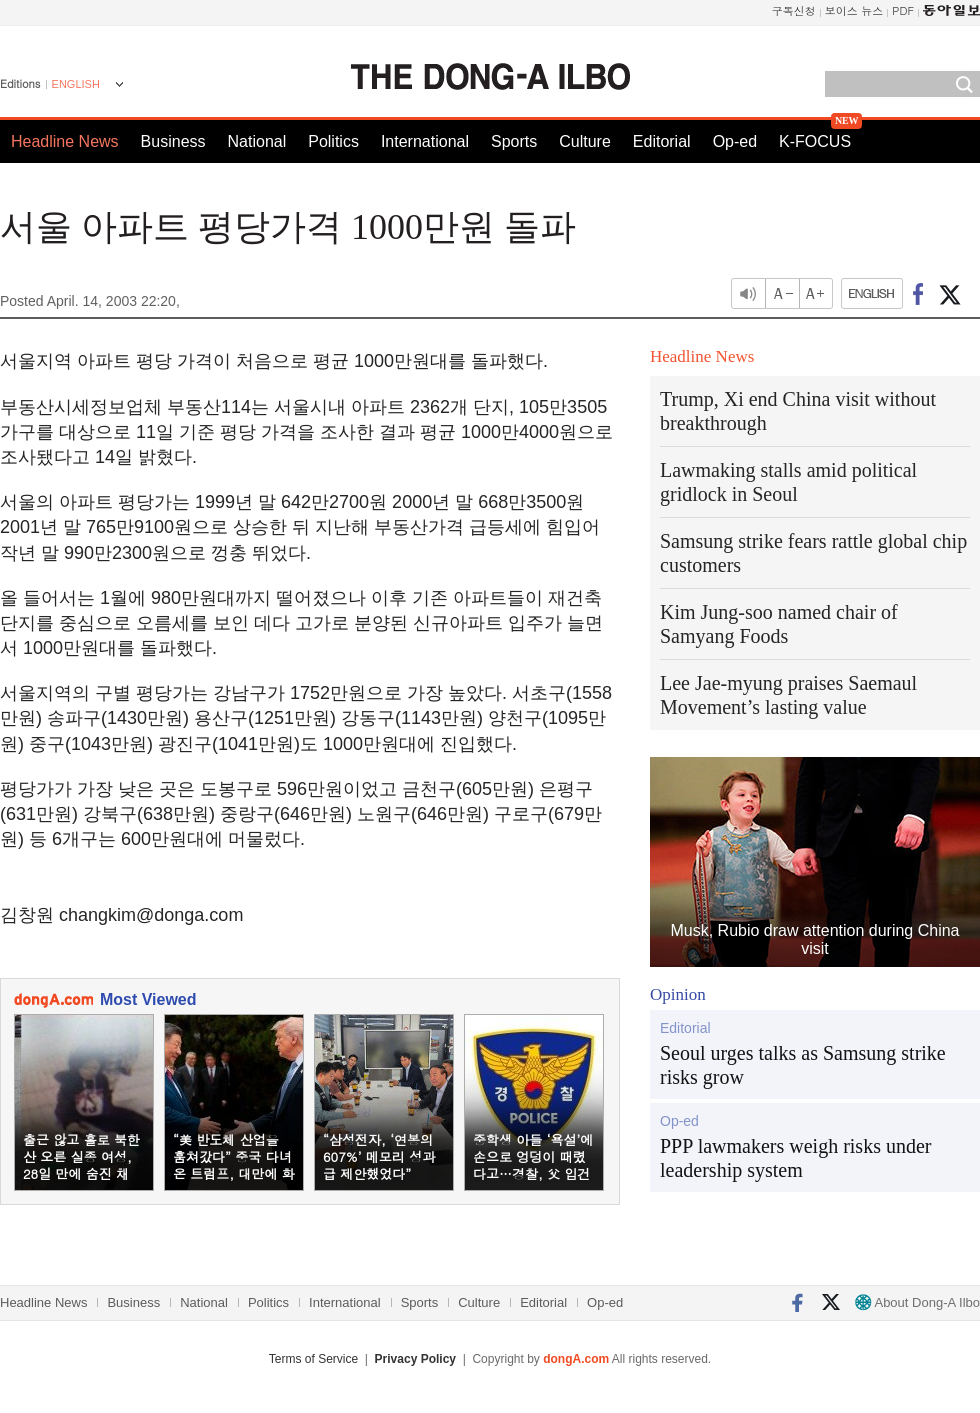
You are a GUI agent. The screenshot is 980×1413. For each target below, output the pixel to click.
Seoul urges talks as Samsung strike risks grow (803, 1065)
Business (173, 141)
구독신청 (794, 10)
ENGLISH (76, 84)
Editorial (662, 141)
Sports (514, 141)
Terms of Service (313, 1359)
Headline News (65, 141)
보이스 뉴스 (854, 10)
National (257, 141)
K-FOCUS (815, 141)
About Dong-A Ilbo (917, 1302)
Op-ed (735, 141)
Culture (585, 141)
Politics (333, 141)
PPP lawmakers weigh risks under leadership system (795, 1158)
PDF (903, 10)
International (425, 141)
